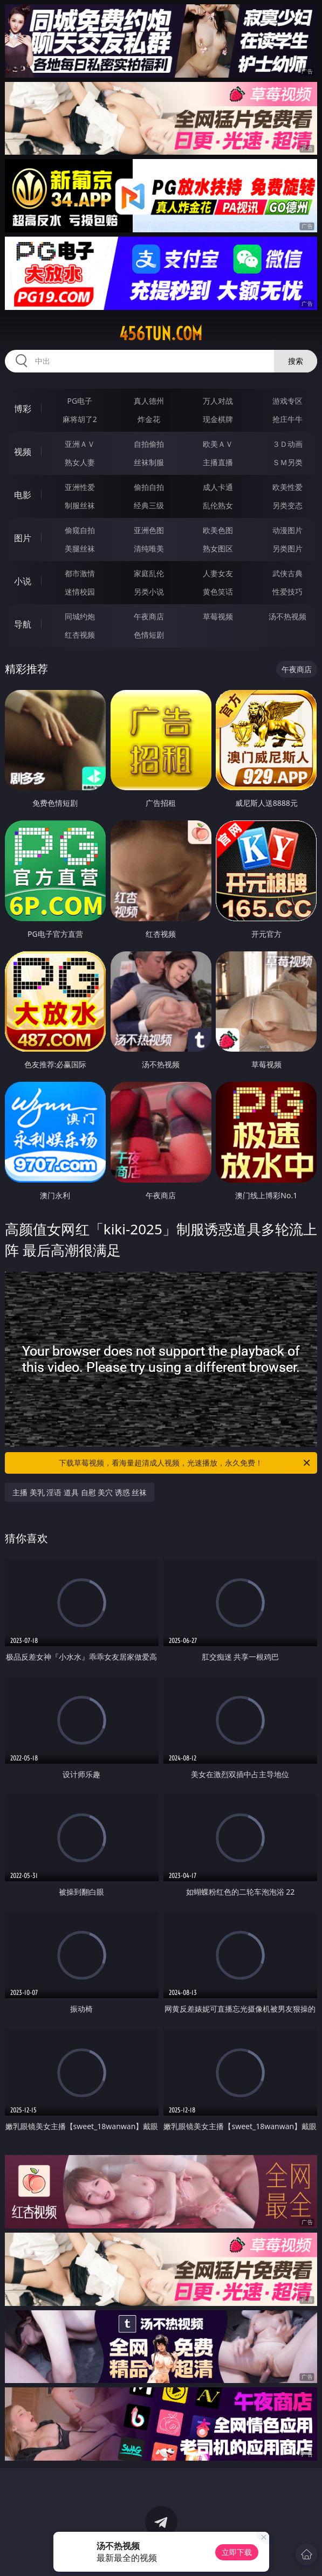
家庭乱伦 (149, 573)
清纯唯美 (149, 548)
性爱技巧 (287, 591)
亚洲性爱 (80, 487)
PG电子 (79, 401)
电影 (22, 495)
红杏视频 (80, 635)
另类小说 (149, 591)
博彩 (22, 409)
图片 (22, 538)
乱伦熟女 (218, 505)
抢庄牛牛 (287, 419)
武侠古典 (287, 573)
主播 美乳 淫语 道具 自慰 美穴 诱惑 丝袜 (79, 1492)
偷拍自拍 (149, 487)
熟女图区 (218, 548)
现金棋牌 (218, 419)
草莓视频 (218, 616)
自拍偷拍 (149, 444)
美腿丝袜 (80, 548)
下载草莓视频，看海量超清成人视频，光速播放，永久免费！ (185, 1462)
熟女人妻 (80, 462)
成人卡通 (218, 487)
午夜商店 (149, 616)
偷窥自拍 (80, 530)
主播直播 (218, 462)
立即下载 (237, 2552)
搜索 (295, 361)
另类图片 (287, 548)
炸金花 (149, 419)
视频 (22, 452)
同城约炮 (80, 616)
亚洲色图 (149, 530)
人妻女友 (218, 573)
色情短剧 (149, 635)
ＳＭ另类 (287, 462)
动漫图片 (287, 530)
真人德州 (149, 401)
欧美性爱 (287, 487)
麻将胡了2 (80, 419)
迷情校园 (80, 591)
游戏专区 (287, 401)
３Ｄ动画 (287, 444)
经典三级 (149, 505)
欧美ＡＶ (218, 444)
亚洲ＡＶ (80, 444)
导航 (22, 624)
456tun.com (160, 333)
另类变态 (287, 505)
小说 (22, 581)
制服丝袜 (80, 505)
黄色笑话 (218, 591)
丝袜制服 (149, 462)
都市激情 (80, 573)
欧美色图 (218, 530)
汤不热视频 (287, 616)
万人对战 (218, 401)
